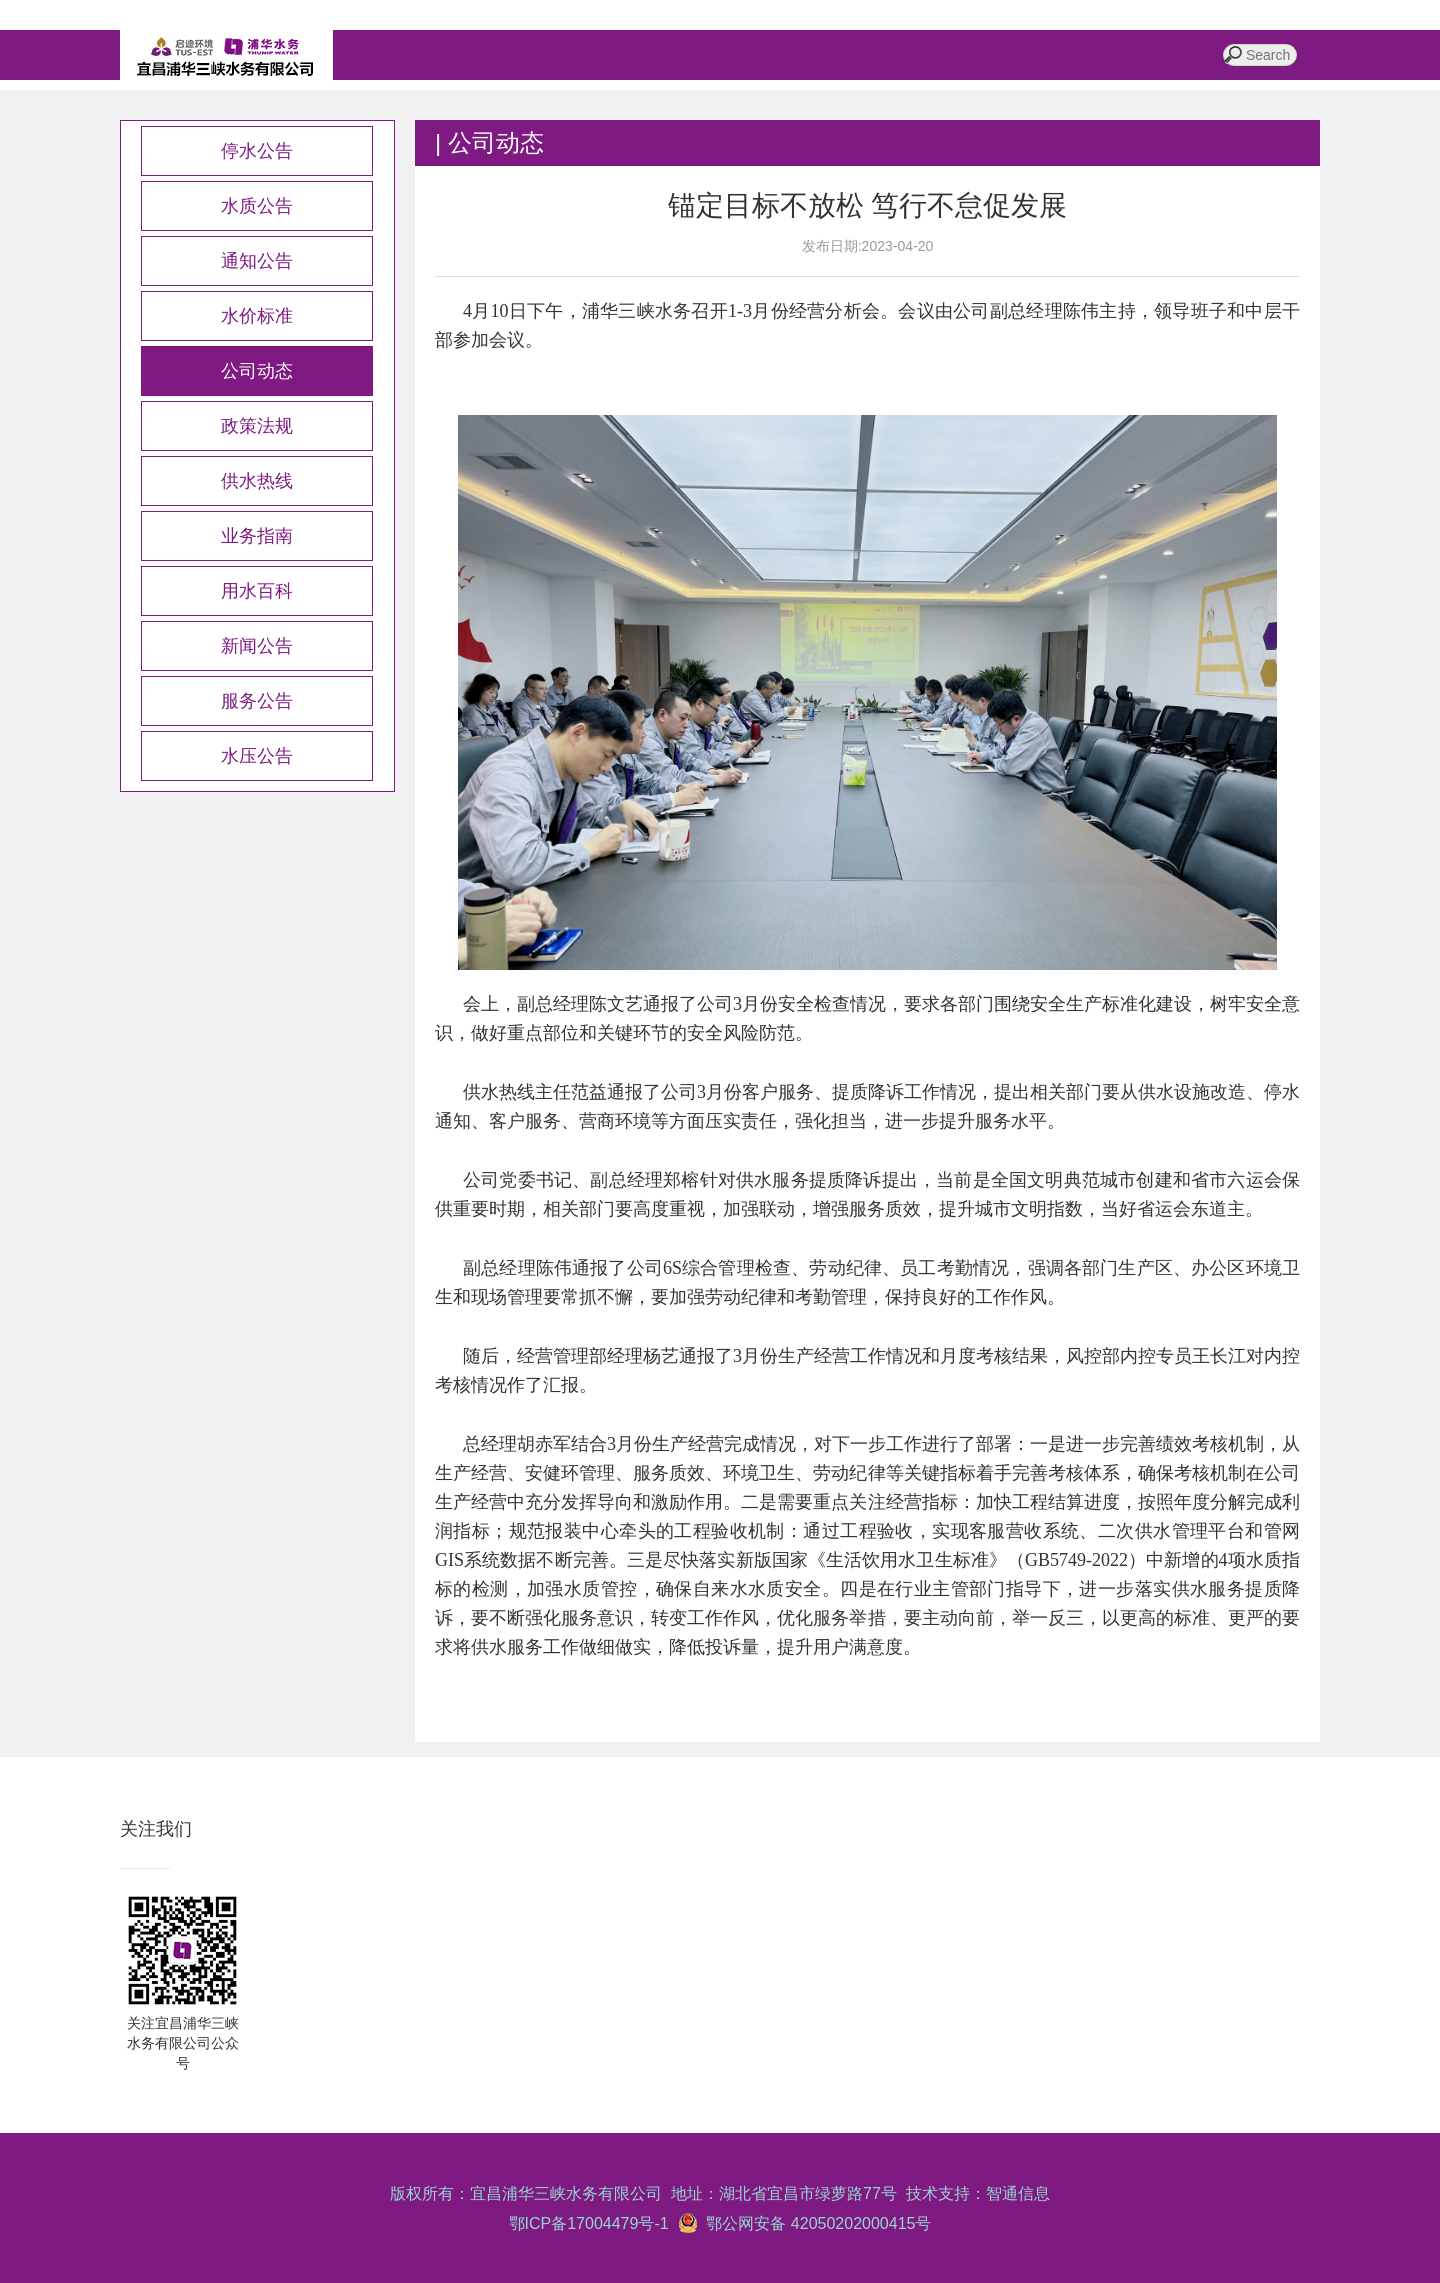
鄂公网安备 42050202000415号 (815, 2223)
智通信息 (1018, 2193)
